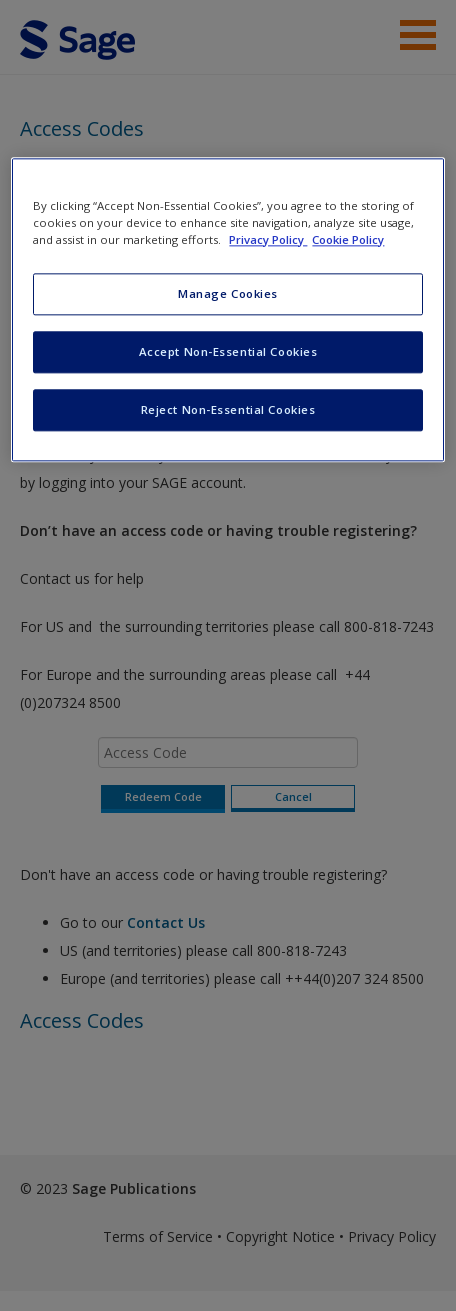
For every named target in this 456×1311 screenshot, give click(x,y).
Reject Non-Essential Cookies (228, 409)
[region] (227, 309)
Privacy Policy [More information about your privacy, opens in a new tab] (268, 239)
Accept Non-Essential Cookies (228, 351)
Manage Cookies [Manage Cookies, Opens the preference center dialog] (228, 293)
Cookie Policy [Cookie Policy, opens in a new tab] (348, 239)
